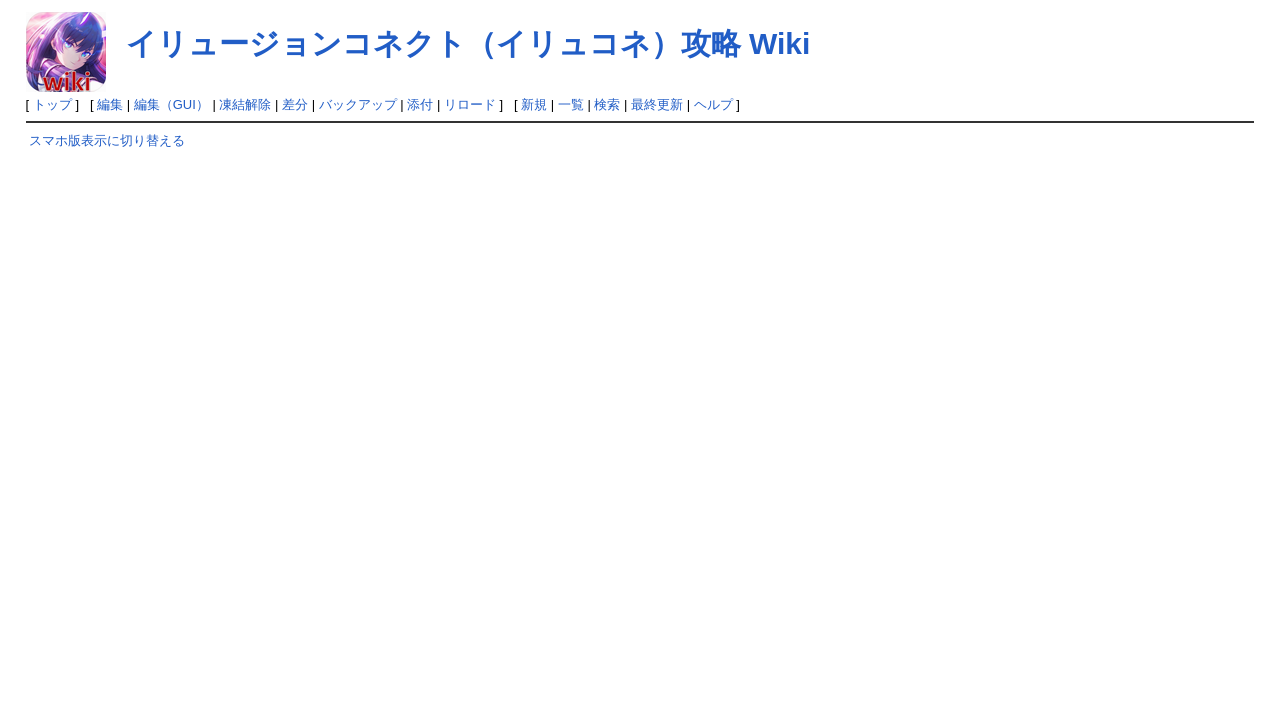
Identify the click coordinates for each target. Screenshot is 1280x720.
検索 (607, 104)
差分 (295, 104)
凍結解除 (245, 104)
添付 (420, 104)
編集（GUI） (171, 104)
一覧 (571, 104)
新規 (534, 104)
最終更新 (657, 104)
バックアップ (358, 104)
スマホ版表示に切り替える (107, 140)
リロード (470, 104)
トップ (52, 104)
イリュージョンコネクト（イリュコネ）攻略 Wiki (468, 43)
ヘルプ (713, 104)
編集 (110, 104)
